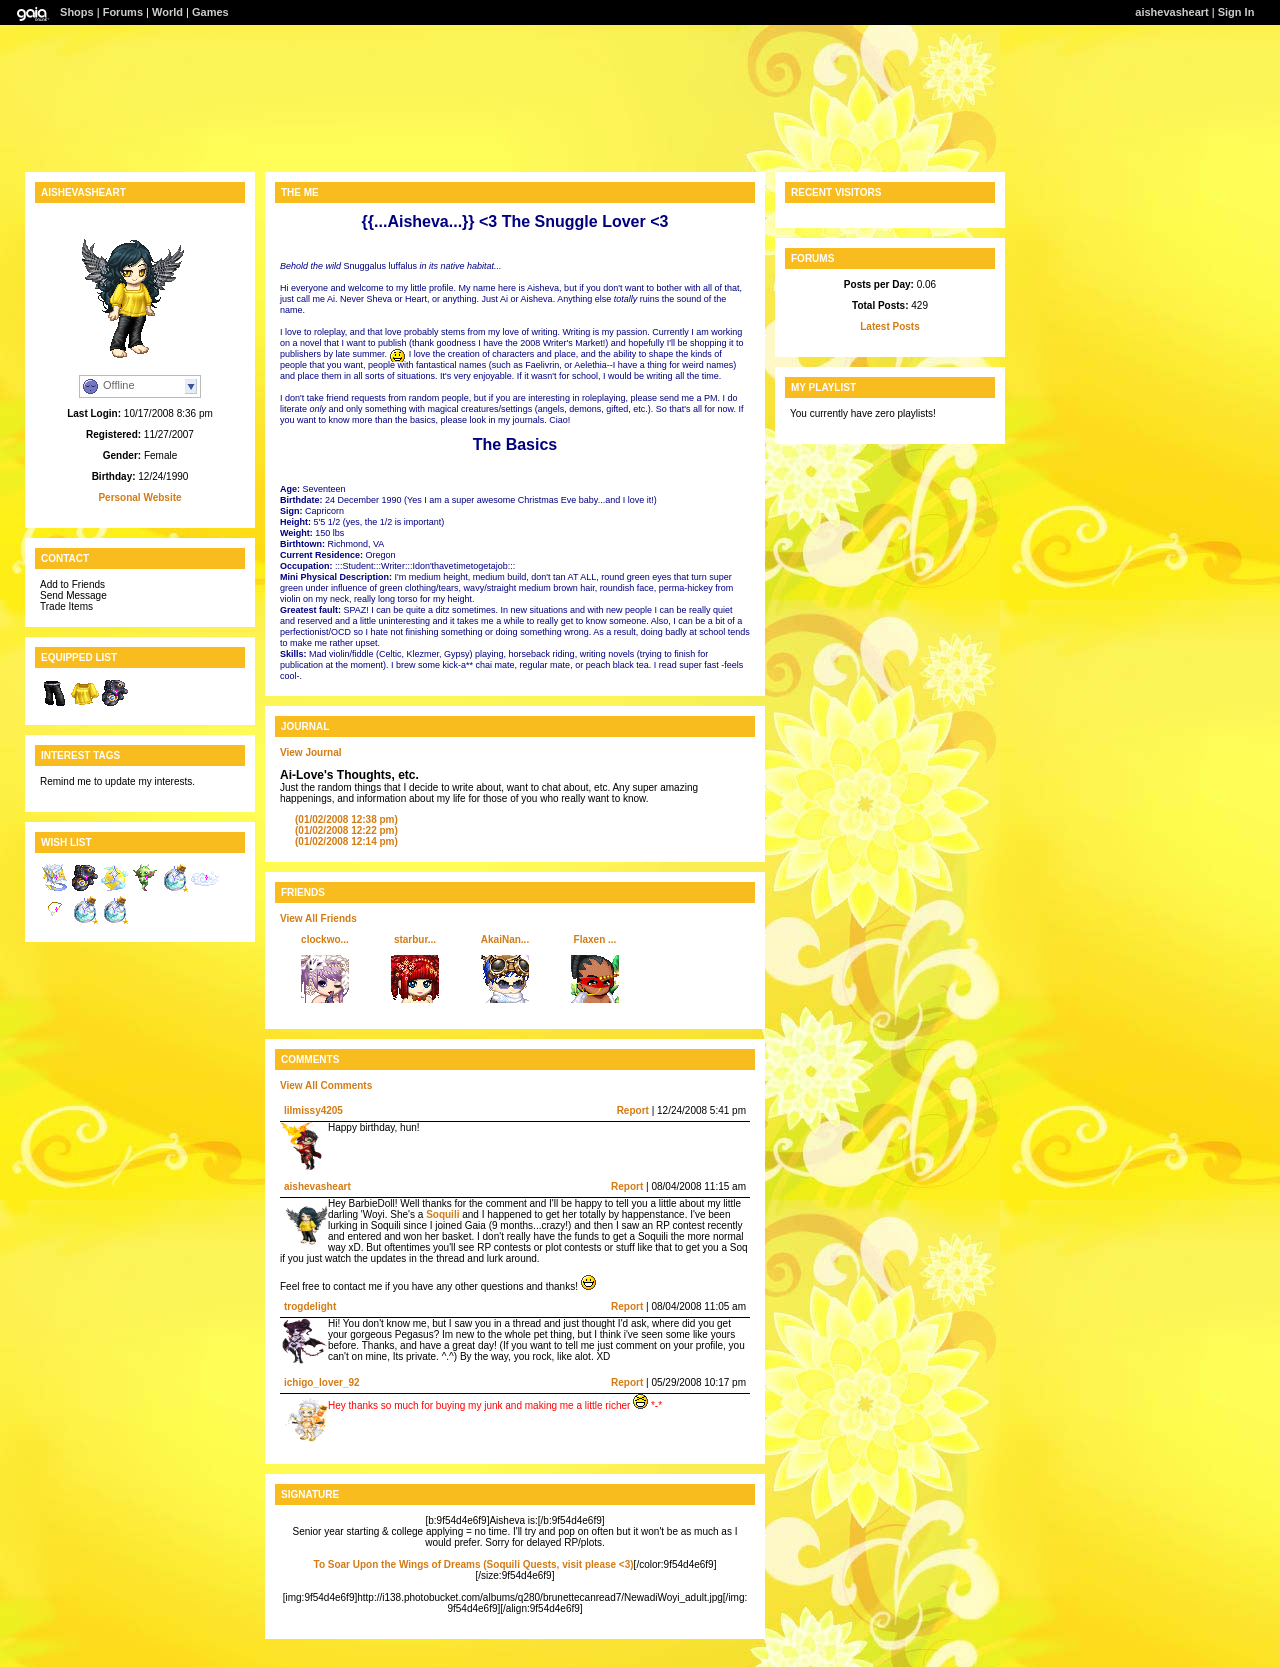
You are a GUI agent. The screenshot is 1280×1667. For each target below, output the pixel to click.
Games (210, 12)
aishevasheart (1171, 12)
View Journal (311, 752)
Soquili (442, 1214)
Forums (123, 12)
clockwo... (325, 939)
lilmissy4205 (313, 1110)
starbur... (415, 939)
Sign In (1236, 12)
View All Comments (326, 1085)
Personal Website (139, 497)
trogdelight (310, 1306)
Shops (77, 12)
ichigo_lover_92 (322, 1382)
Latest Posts (889, 326)
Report (633, 1110)
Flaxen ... (595, 939)
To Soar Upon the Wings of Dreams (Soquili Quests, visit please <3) (474, 1564)
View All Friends (318, 918)
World (167, 12)
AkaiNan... (505, 939)
